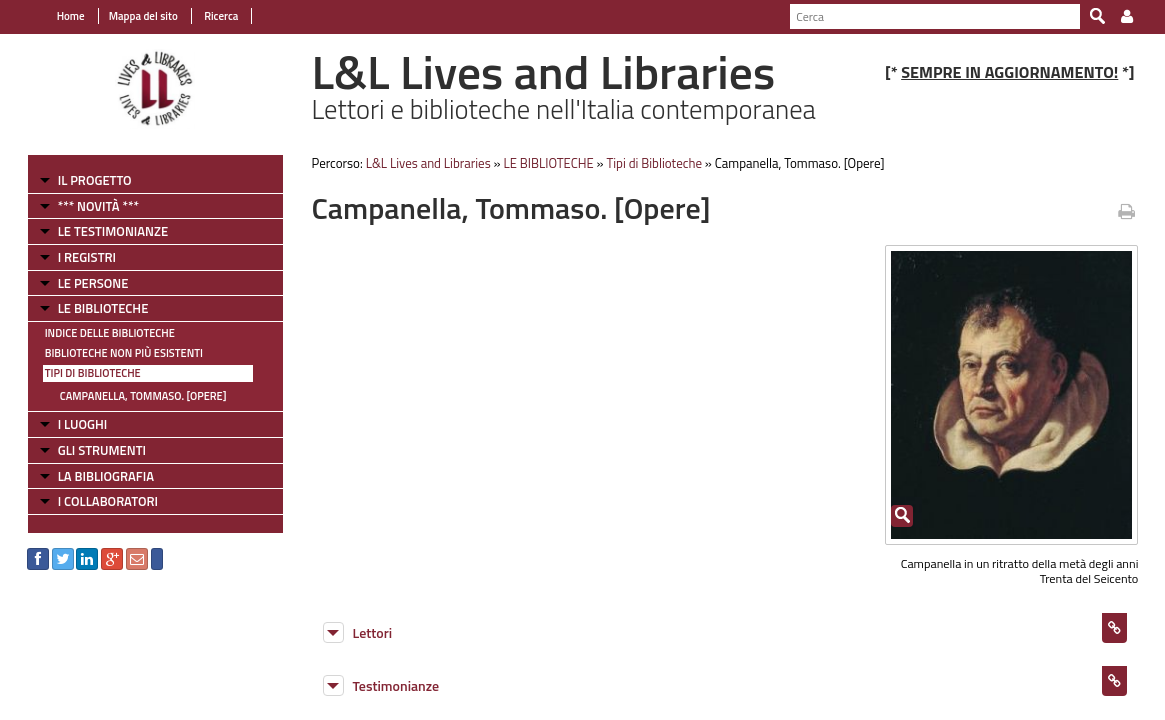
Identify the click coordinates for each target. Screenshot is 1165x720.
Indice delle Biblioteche (98, 333)
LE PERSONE (81, 283)
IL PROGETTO (83, 180)
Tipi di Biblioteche (81, 373)
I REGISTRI (75, 257)
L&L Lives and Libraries (422, 163)
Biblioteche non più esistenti (112, 353)
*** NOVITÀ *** (86, 206)
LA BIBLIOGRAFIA (94, 476)
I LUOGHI (71, 424)
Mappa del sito (131, 16)
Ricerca (208, 16)
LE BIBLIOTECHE (91, 308)
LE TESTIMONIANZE (101, 231)
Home (59, 16)
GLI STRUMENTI (90, 450)
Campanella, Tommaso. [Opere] (131, 396)
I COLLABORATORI (96, 501)
